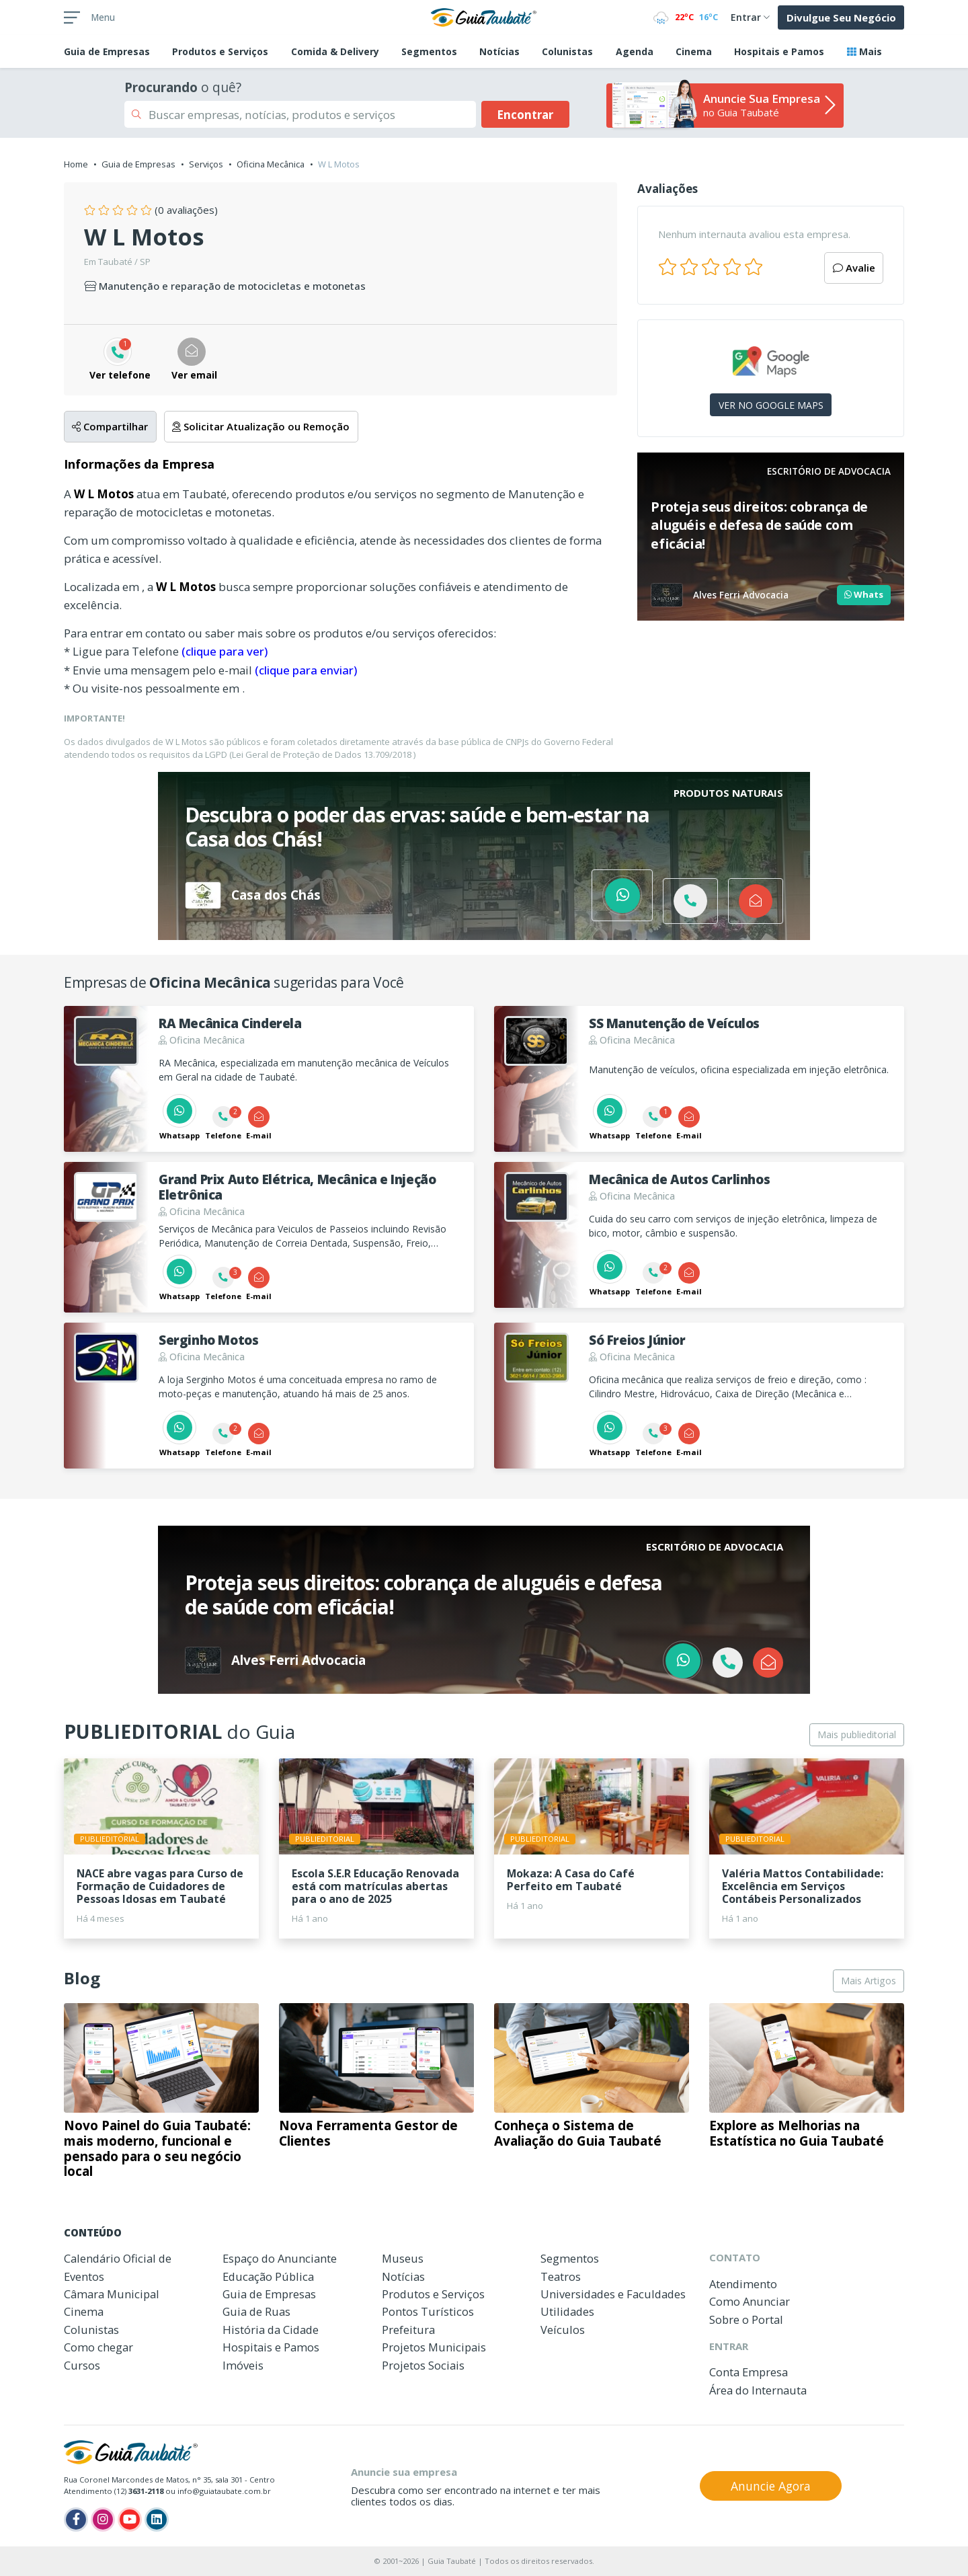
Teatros (560, 2276)
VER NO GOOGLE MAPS (771, 405)
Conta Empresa (748, 2372)
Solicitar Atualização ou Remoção (261, 426)
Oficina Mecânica (271, 164)
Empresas (107, 51)
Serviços (206, 164)
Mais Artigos (868, 1980)
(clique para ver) (225, 651)
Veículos (562, 2329)
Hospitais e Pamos (779, 51)
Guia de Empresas (138, 164)
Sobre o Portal (746, 2319)
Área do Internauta (758, 2390)
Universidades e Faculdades (613, 2294)
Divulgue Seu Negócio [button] (841, 17)
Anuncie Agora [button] (771, 2486)
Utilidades (567, 2311)
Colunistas (567, 51)
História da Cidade (271, 2329)
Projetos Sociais (423, 2365)
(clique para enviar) (306, 670)
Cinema (694, 51)
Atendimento (743, 2284)
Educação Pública (268, 2276)
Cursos (82, 2365)
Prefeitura (408, 2329)
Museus (403, 2258)
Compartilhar (110, 426)
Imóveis (243, 2365)
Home (76, 164)
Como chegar (98, 2347)
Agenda (634, 51)
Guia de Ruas (256, 2311)
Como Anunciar (749, 2301)
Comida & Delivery (335, 51)
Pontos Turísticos (428, 2311)
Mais (864, 51)
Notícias (499, 51)
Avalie (854, 267)
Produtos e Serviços (220, 51)
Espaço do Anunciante (280, 2258)
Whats (863, 594)
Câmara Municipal (111, 2294)
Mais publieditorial (856, 1734)
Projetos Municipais (434, 2347)
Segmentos (429, 51)
